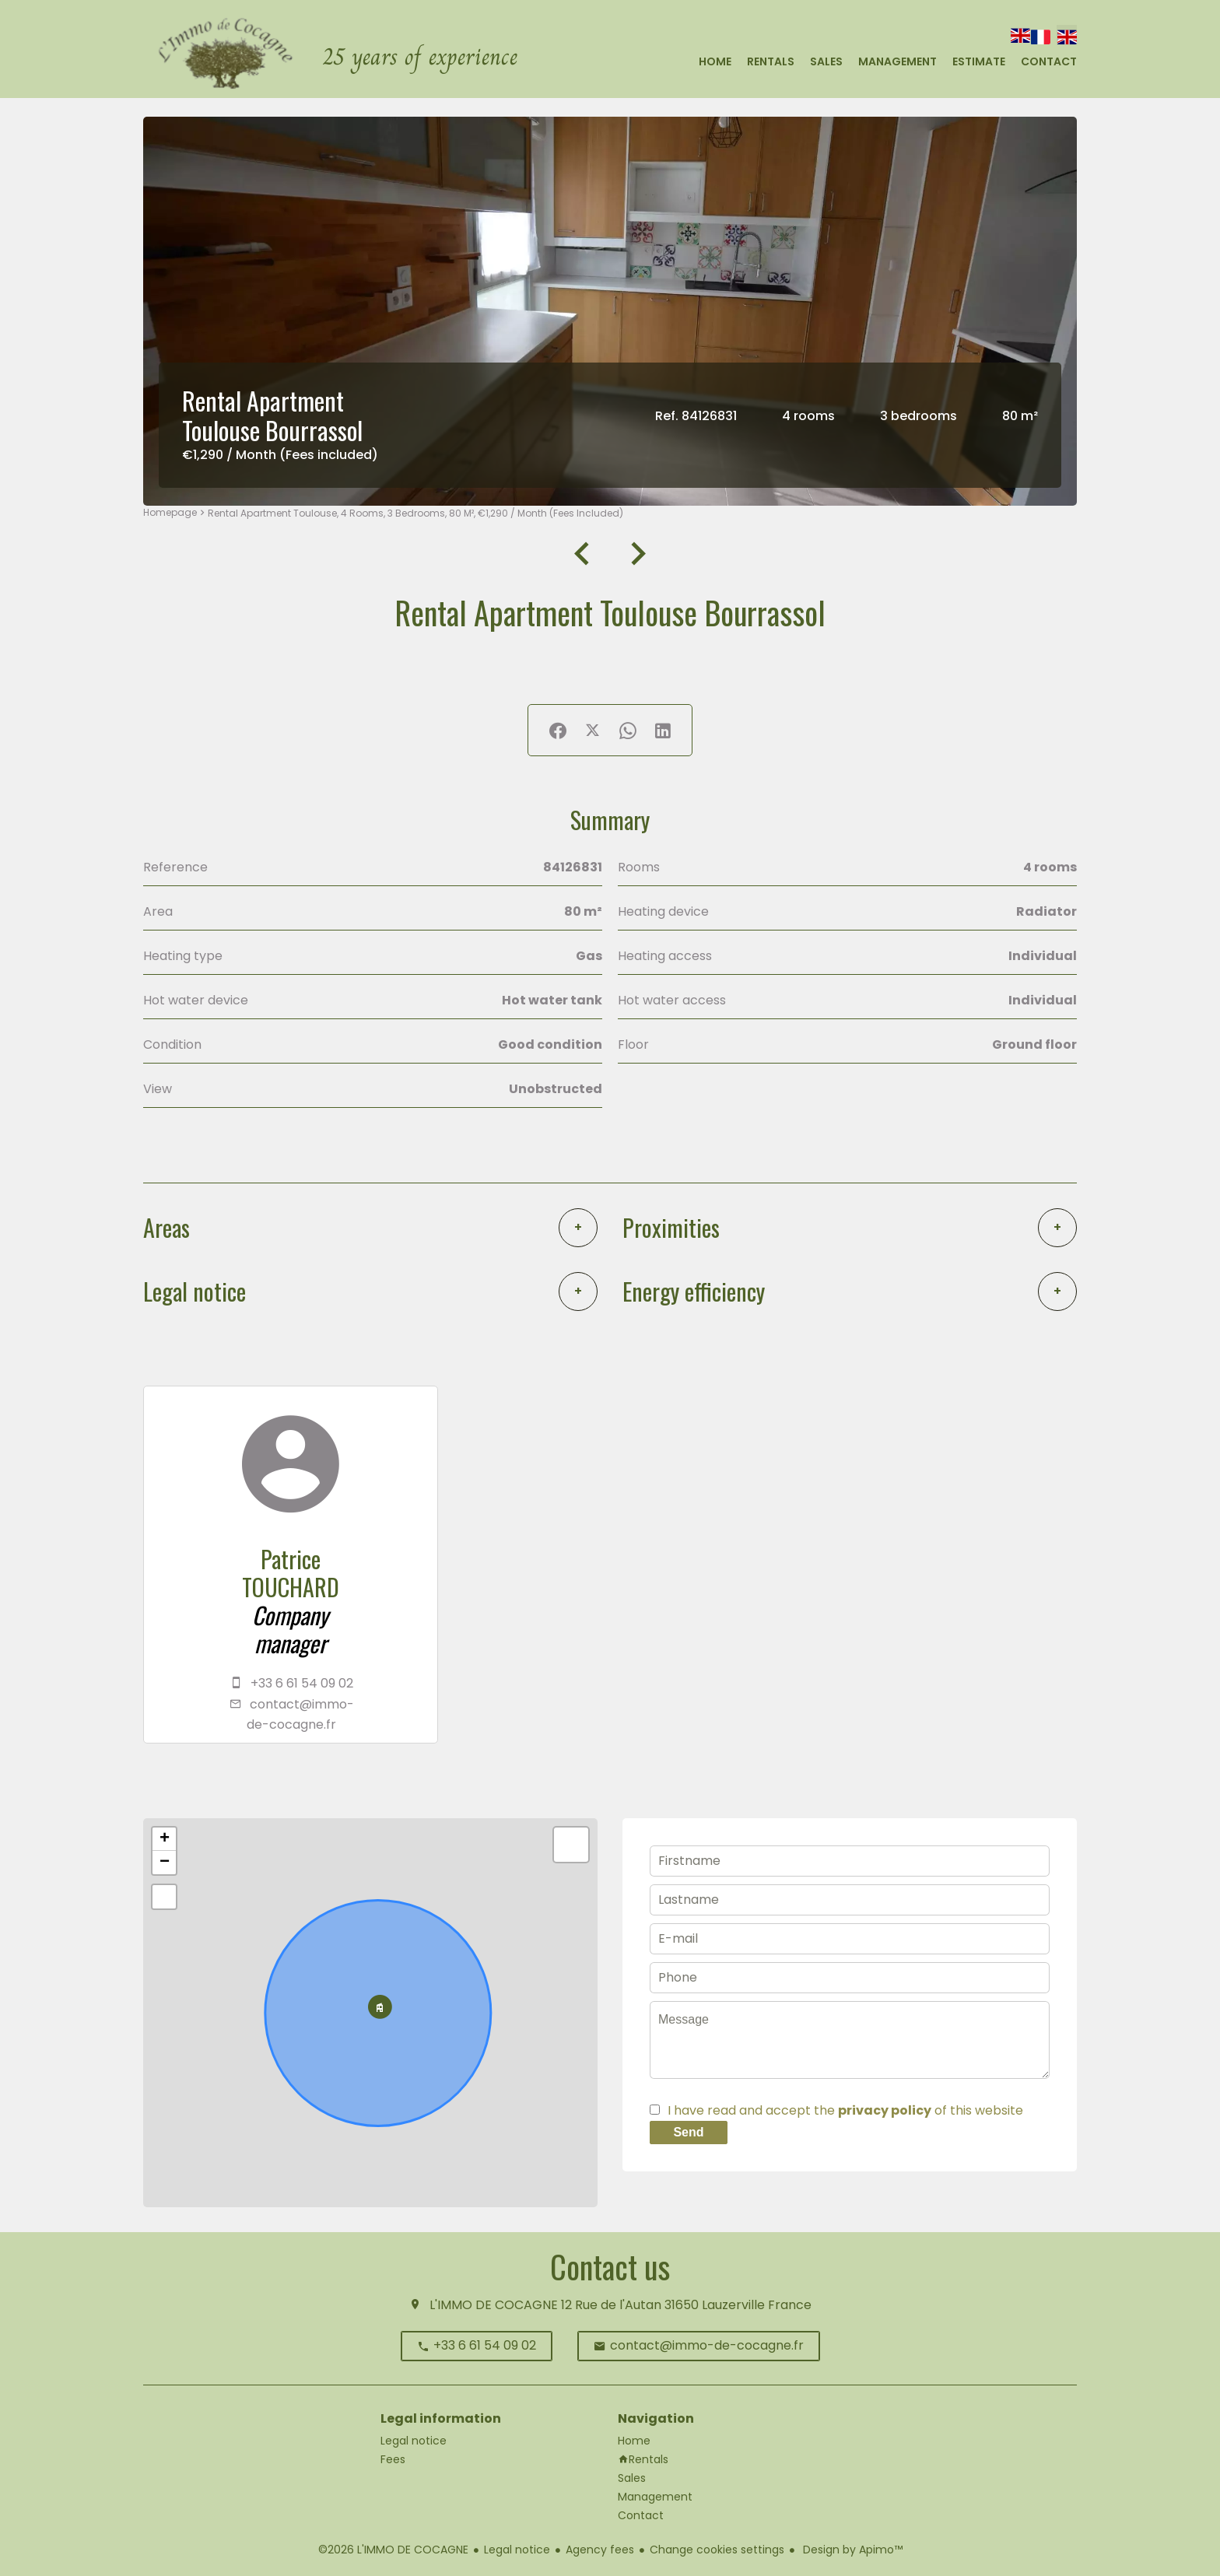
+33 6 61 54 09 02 (302, 1683)
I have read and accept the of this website (845, 2110)
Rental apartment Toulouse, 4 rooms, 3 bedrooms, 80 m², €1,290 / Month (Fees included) (415, 513)
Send (688, 2132)
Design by (851, 2549)
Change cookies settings (717, 2549)
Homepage (170, 512)
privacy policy (884, 2110)
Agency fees (600, 2549)
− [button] (165, 1862)
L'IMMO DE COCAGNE (493, 2305)
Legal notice (517, 2549)
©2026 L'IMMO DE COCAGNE (393, 2549)
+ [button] (165, 1839)
